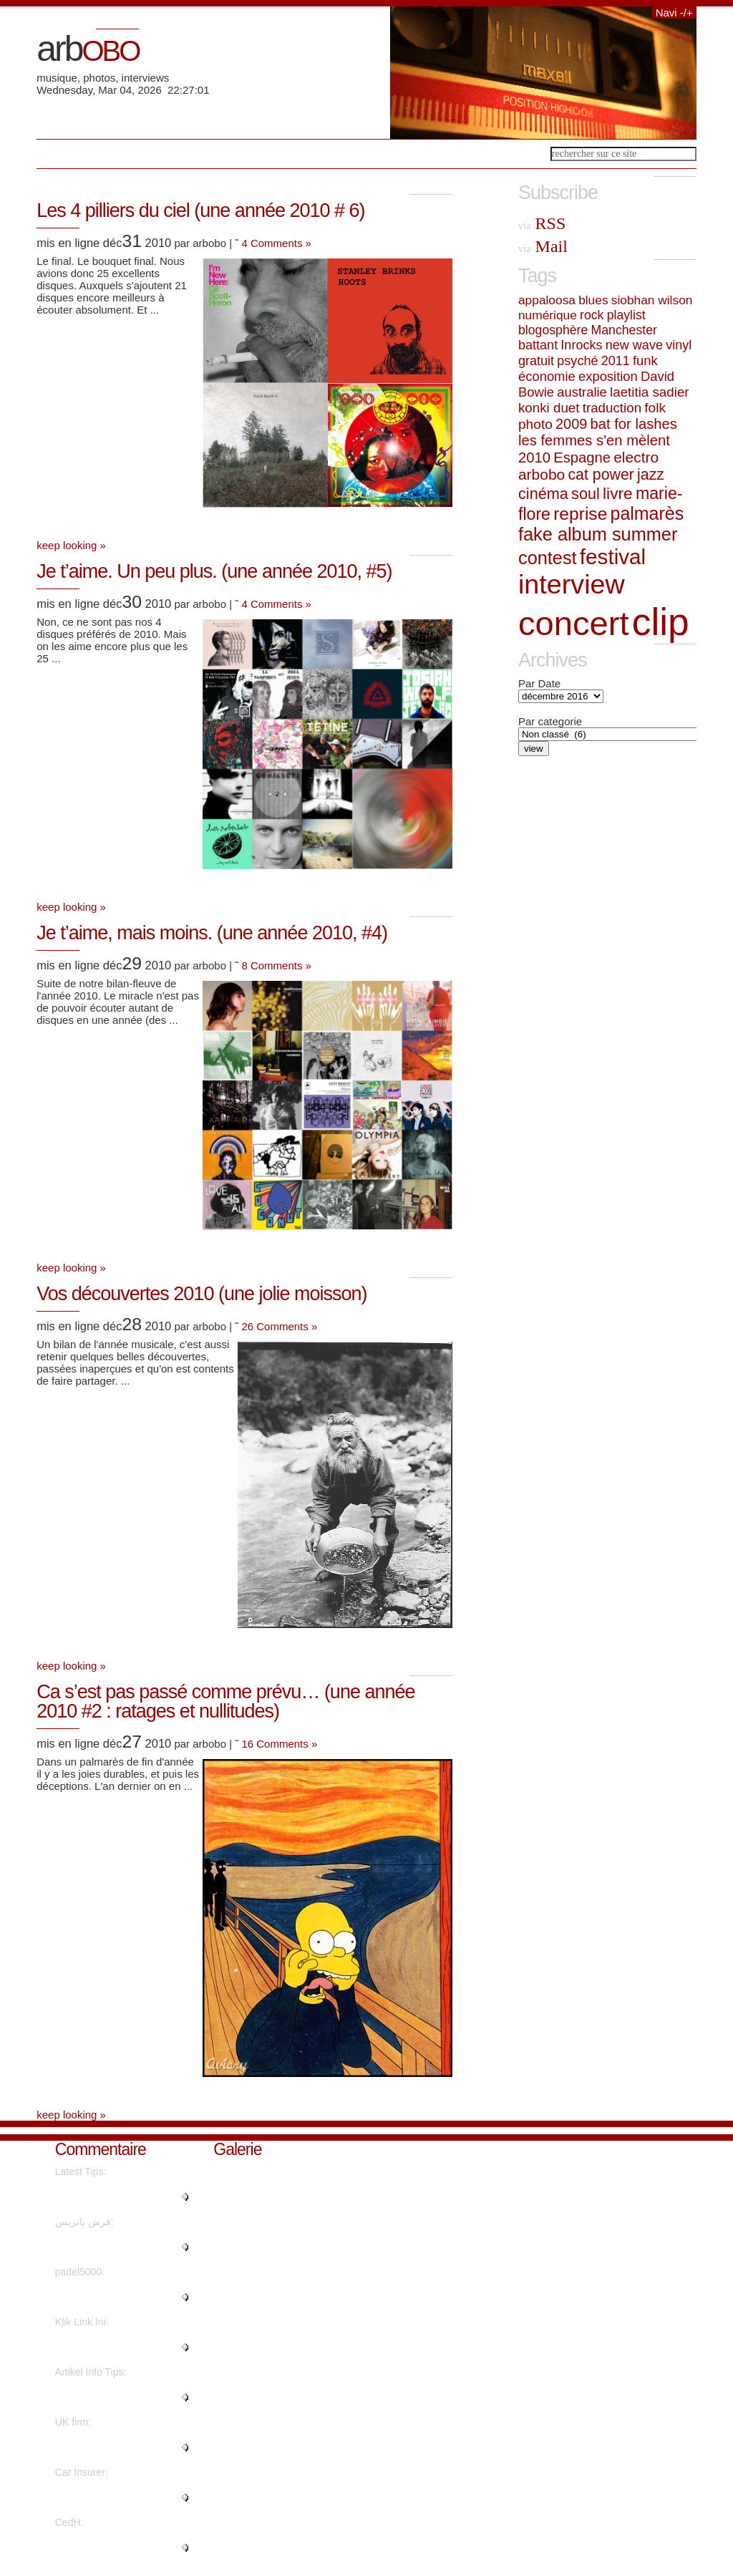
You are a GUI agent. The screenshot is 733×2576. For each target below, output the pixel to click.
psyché (577, 361)
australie (582, 392)
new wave (634, 345)
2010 (534, 457)
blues (593, 300)
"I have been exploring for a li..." (116, 2347)
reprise (580, 513)
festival (613, 556)
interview (571, 584)
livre (618, 493)
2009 (571, 424)
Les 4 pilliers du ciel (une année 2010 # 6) (200, 210)
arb (88, 49)
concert (573, 623)
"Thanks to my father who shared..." (111, 2247)
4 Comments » (276, 243)
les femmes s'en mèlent (594, 440)
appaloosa (547, 300)
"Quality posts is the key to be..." (114, 2297)
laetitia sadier (649, 392)
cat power (601, 474)
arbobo (541, 474)
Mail (543, 246)
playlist (626, 315)
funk (645, 360)
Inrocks (581, 345)
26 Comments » (279, 1326)
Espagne (582, 457)
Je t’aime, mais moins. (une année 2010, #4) (212, 933)
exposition (608, 376)
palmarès (647, 513)
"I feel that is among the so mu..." (114, 2196)
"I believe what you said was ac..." (117, 2397)
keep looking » (71, 545)
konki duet (549, 407)
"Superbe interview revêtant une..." (116, 2547)
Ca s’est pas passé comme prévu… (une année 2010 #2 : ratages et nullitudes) (225, 1701)
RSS (541, 223)
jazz (650, 474)
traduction (612, 407)
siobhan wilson (652, 300)
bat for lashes (633, 424)
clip (660, 622)
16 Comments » (279, 1744)
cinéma (543, 494)
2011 (615, 361)
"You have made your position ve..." (121, 2497)
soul (585, 494)
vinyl (678, 345)
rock (591, 315)
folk (655, 407)
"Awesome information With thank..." (116, 2447)
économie (547, 376)
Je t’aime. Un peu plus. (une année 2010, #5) (214, 571)
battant (538, 345)
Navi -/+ (674, 12)
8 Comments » (276, 965)
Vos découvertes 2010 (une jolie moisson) (201, 1293)
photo (535, 424)
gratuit (536, 361)
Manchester (624, 330)
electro (636, 457)
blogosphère (553, 330)
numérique (547, 315)
